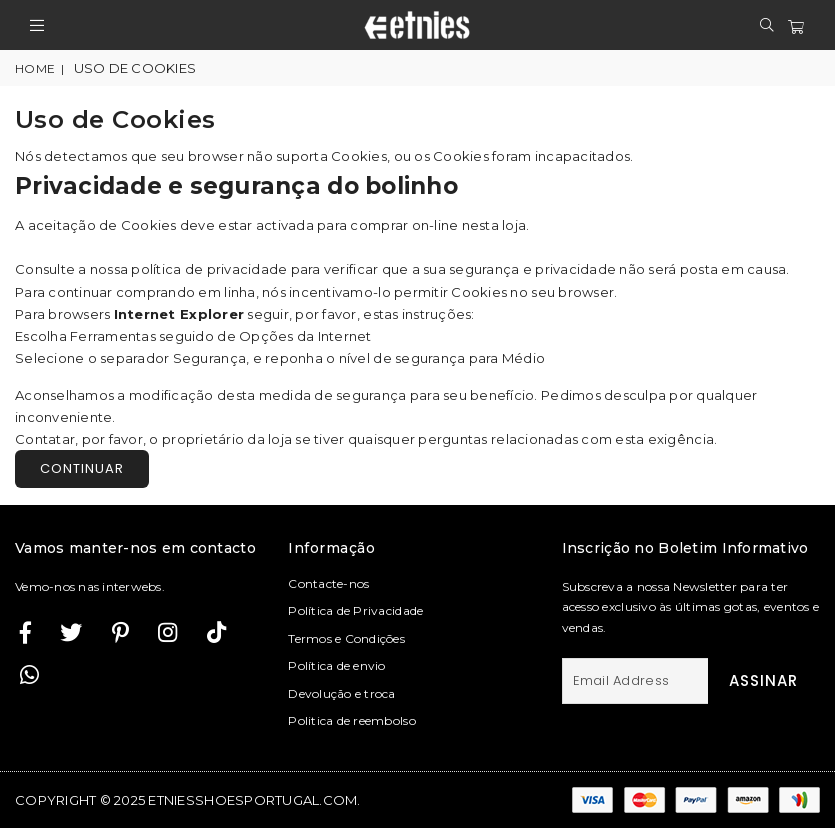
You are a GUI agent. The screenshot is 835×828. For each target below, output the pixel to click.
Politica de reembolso (351, 720)
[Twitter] (71, 632)
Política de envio (336, 665)
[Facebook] (25, 632)
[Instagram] (120, 632)
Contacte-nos (328, 583)
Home (35, 68)
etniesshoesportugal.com (252, 800)
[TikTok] (216, 632)
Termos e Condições (346, 638)
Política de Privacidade (355, 610)
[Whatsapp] (29, 674)
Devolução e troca (341, 693)
